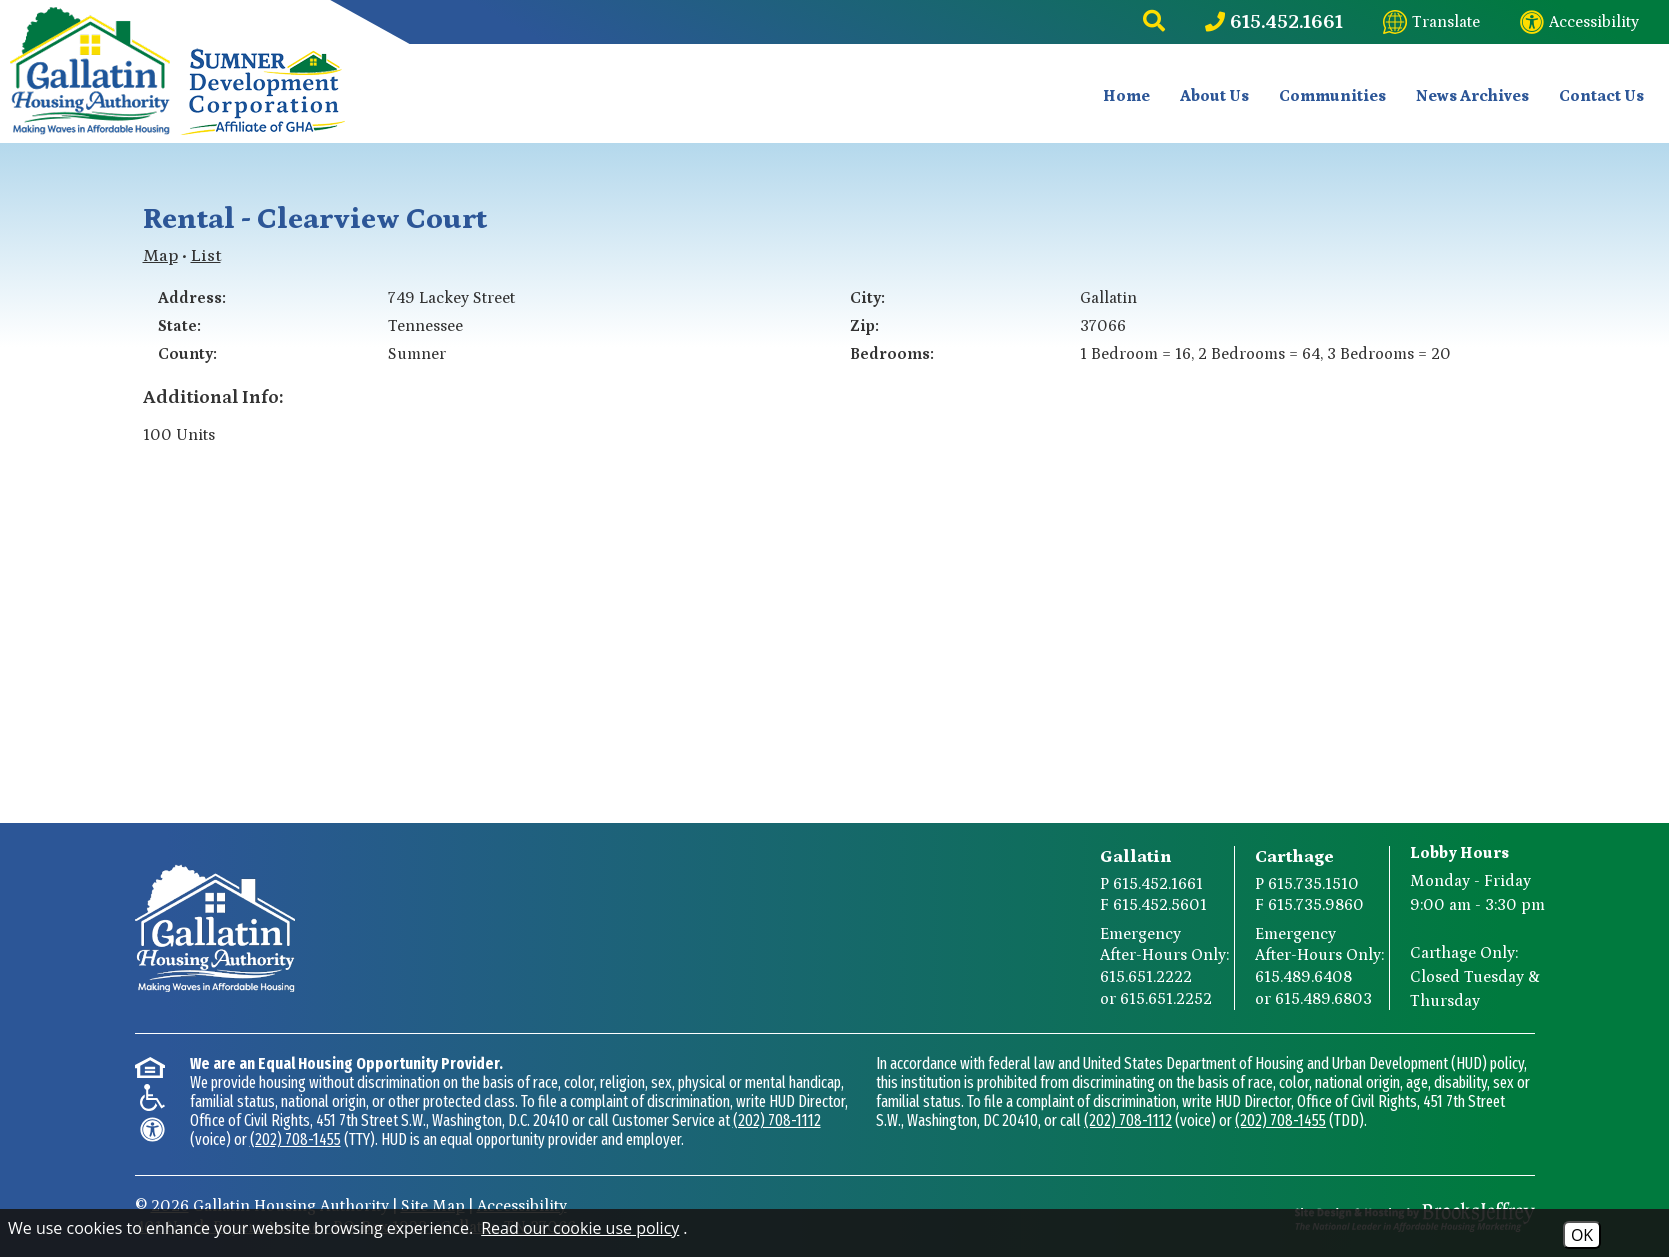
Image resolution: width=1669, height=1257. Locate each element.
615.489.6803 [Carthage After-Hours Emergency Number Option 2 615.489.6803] (1323, 999)
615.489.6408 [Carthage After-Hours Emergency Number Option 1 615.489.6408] (1303, 977)
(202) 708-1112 (777, 1120)
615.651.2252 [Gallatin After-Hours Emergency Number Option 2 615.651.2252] (1166, 999)
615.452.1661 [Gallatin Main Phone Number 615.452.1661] (1158, 884)
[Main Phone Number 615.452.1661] (1274, 22)
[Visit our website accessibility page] (1579, 22)
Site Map (433, 1206)
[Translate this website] (1431, 22)
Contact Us (1601, 96)
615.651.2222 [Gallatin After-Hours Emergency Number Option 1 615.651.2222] (1146, 977)
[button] (1154, 22)
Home (1126, 96)
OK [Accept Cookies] (1582, 1235)
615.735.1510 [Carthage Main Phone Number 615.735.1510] (1313, 884)
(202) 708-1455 (295, 1139)
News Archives (1472, 96)
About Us (1214, 96)
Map (160, 256)
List (206, 256)
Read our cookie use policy (580, 1228)
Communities (1332, 96)
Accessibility (522, 1206)
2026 (170, 1206)
